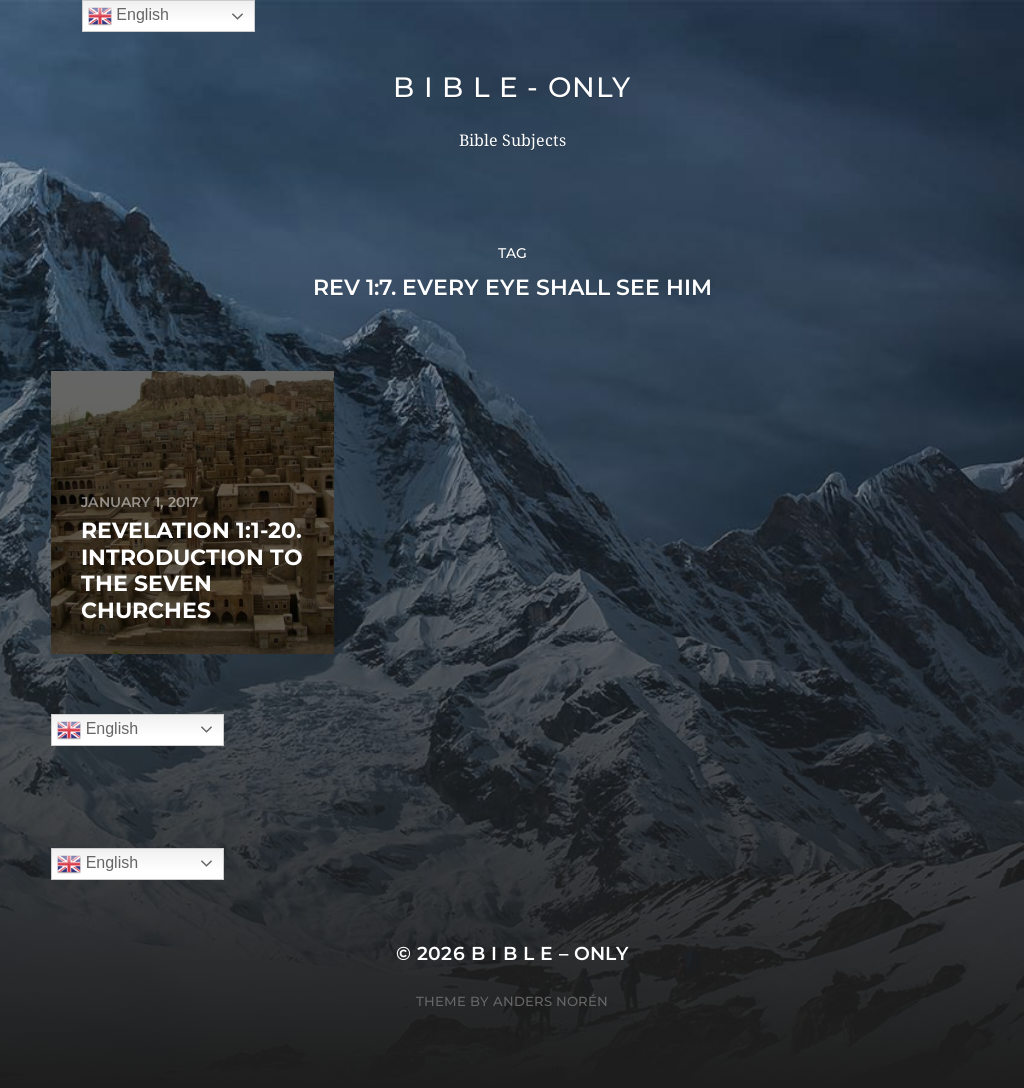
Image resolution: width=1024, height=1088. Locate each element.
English (97, 730)
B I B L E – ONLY (550, 953)
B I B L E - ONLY (511, 87)
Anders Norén (550, 1001)
